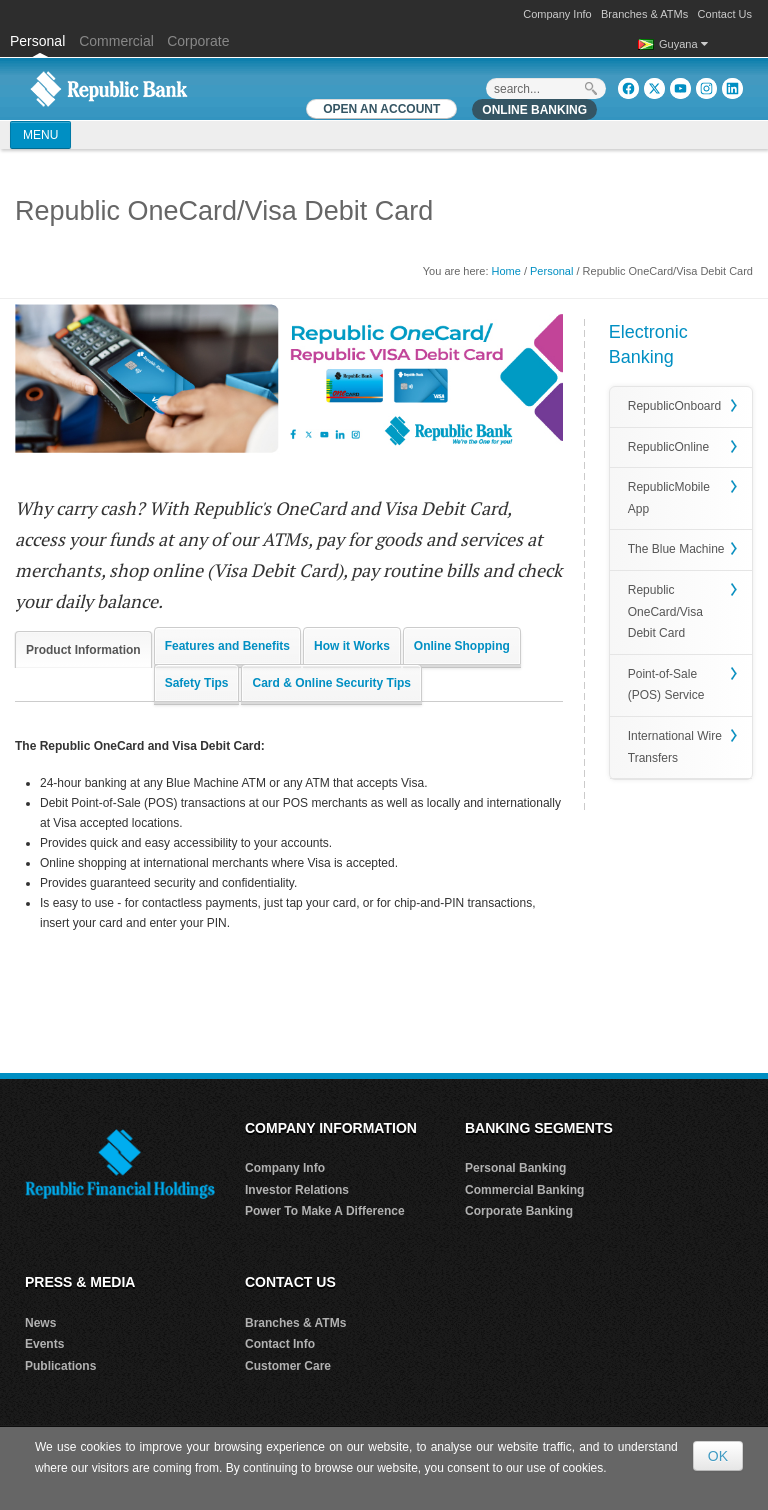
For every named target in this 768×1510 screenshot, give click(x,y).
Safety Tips (197, 683)
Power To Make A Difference (325, 1211)
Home (506, 271)
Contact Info (280, 1344)
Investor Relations (297, 1190)
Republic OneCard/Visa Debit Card (665, 611)
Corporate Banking (519, 1211)
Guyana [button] (683, 44)
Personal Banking (515, 1168)
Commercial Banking (524, 1190)
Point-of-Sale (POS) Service (666, 685)
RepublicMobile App (669, 498)
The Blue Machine (676, 549)
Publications (60, 1366)
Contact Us (725, 14)
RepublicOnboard (674, 406)
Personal (39, 41)
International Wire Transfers (675, 747)
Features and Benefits (227, 646)
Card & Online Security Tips (331, 683)
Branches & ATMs (644, 14)
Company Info (557, 14)
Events (44, 1344)
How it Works (352, 646)
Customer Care (288, 1366)
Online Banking (534, 110)
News (40, 1323)
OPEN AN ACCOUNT (381, 109)
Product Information (83, 650)
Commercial (116, 41)
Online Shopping (462, 646)
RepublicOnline (668, 447)
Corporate (198, 41)
